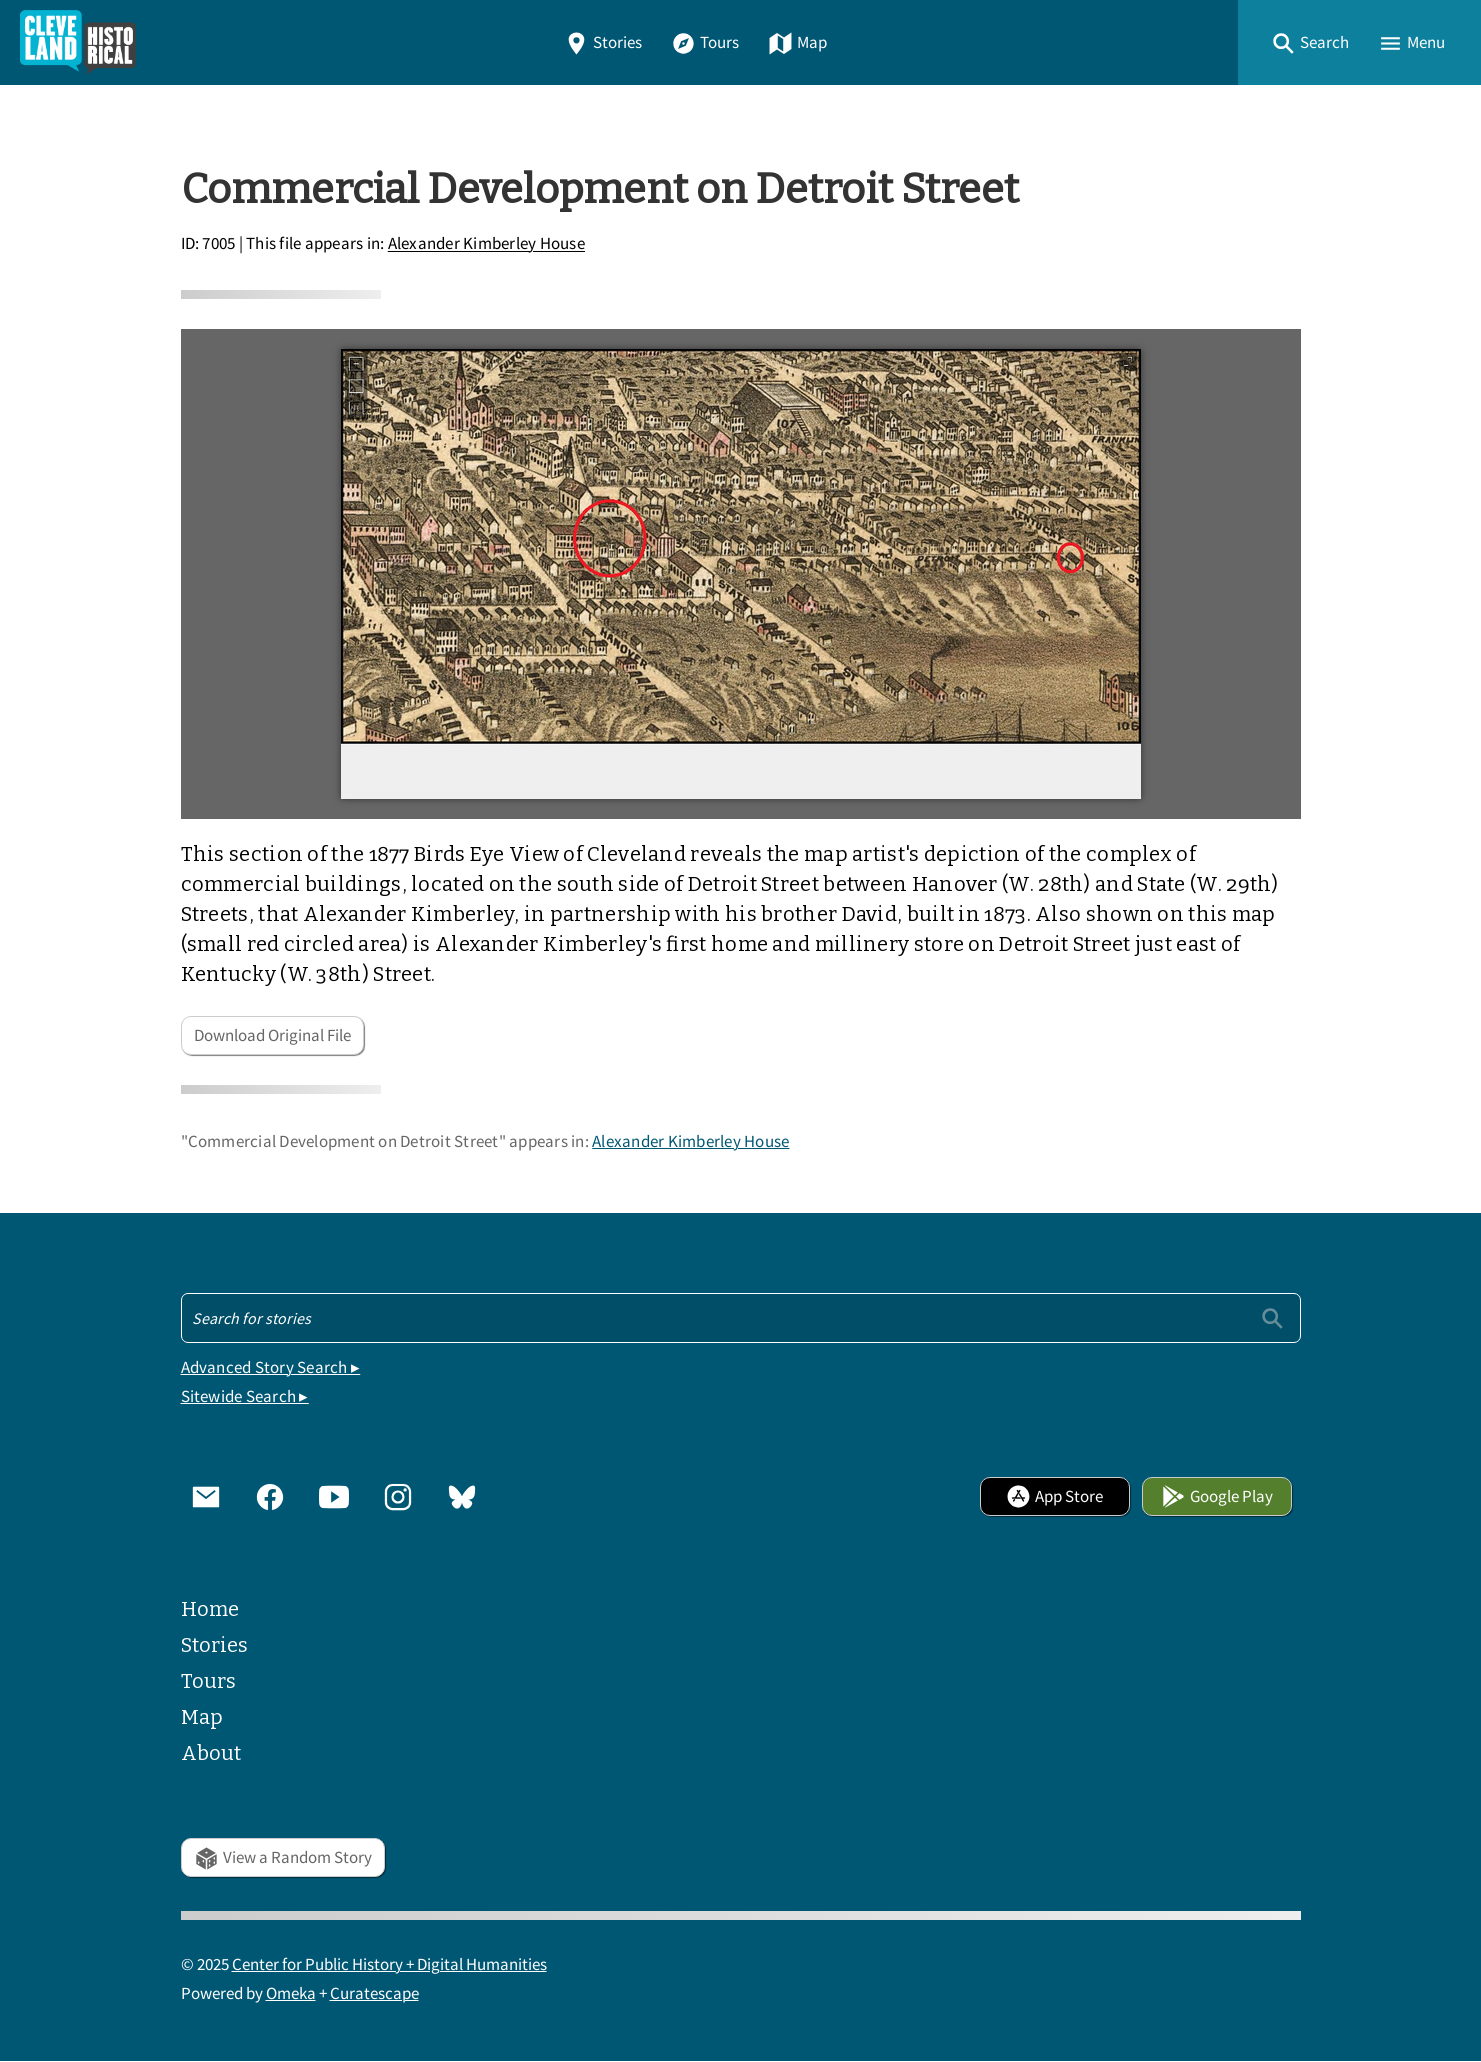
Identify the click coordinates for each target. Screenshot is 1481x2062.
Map (797, 42)
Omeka (291, 1993)
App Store (1054, 1496)
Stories (603, 42)
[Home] (78, 42)
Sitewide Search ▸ (245, 1396)
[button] (1310, 42)
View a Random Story (283, 1857)
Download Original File (272, 1035)
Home (210, 1609)
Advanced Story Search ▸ (271, 1367)
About (211, 1753)
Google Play (1217, 1496)
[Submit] (1272, 1317)
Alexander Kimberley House (486, 244)
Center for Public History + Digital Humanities (389, 1964)
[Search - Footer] (741, 1318)
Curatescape (374, 1993)
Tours (705, 42)
